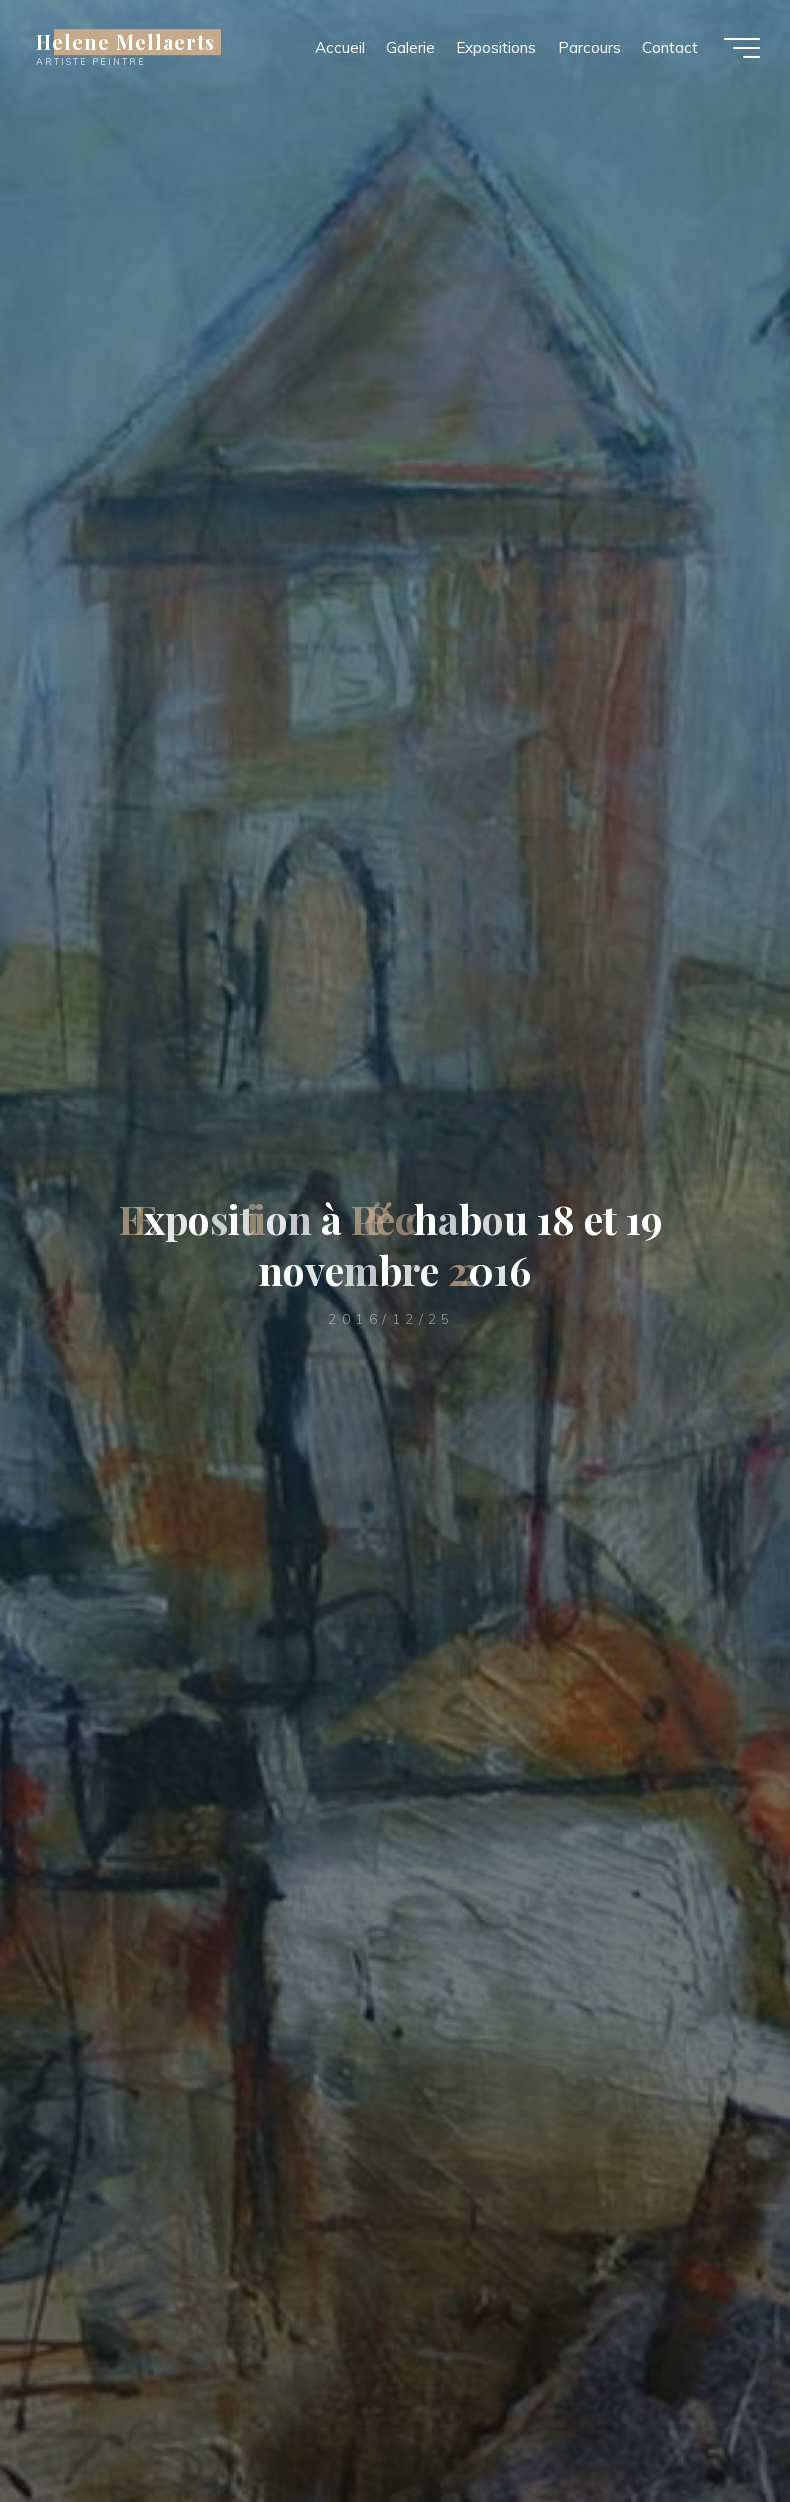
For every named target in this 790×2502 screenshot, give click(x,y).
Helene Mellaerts (125, 42)
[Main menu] (742, 48)
